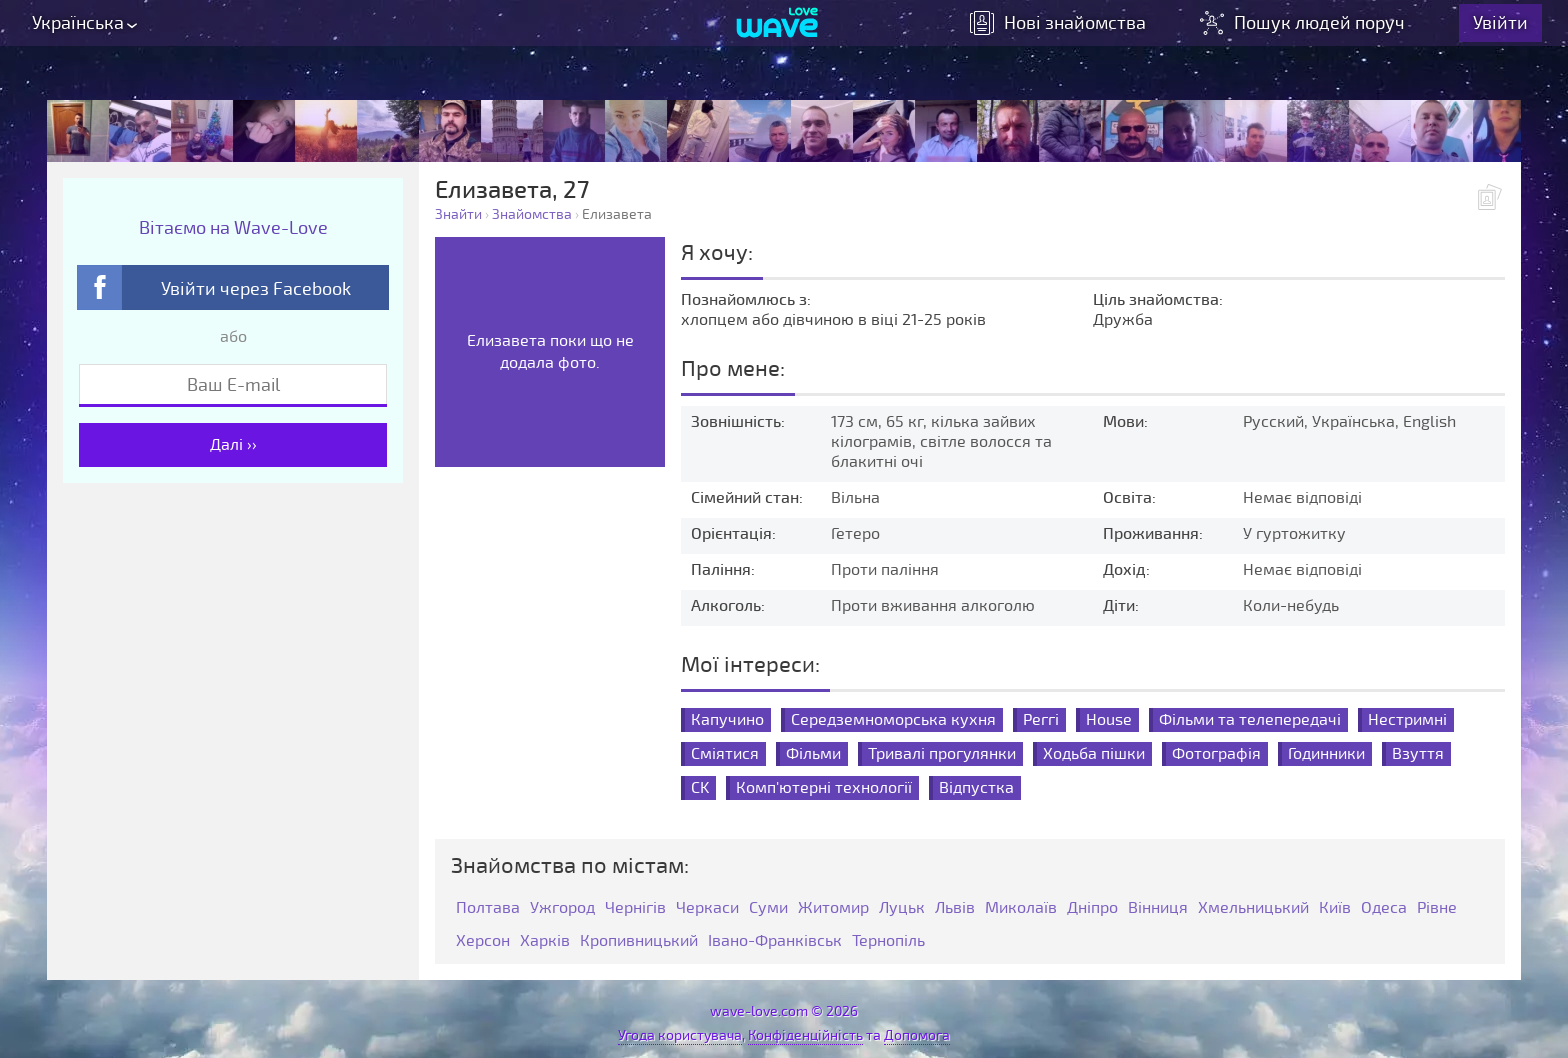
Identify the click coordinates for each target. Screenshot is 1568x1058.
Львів (955, 908)
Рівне (1437, 908)
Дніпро (1092, 908)
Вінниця (1158, 908)
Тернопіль (888, 941)
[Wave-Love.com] (777, 31)
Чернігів (635, 908)
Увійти (1514, 30)
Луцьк (902, 908)
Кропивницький (639, 941)
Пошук (1318, 30)
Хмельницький (1253, 908)
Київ (1335, 908)
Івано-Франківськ (775, 941)
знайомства (1072, 30)
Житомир (833, 908)
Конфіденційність (805, 1035)
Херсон (483, 941)
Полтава (488, 908)
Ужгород (562, 908)
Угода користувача (680, 1035)
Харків (545, 941)
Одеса (1384, 908)
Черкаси (707, 908)
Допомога (917, 1035)
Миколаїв (1021, 908)
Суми (768, 908)
